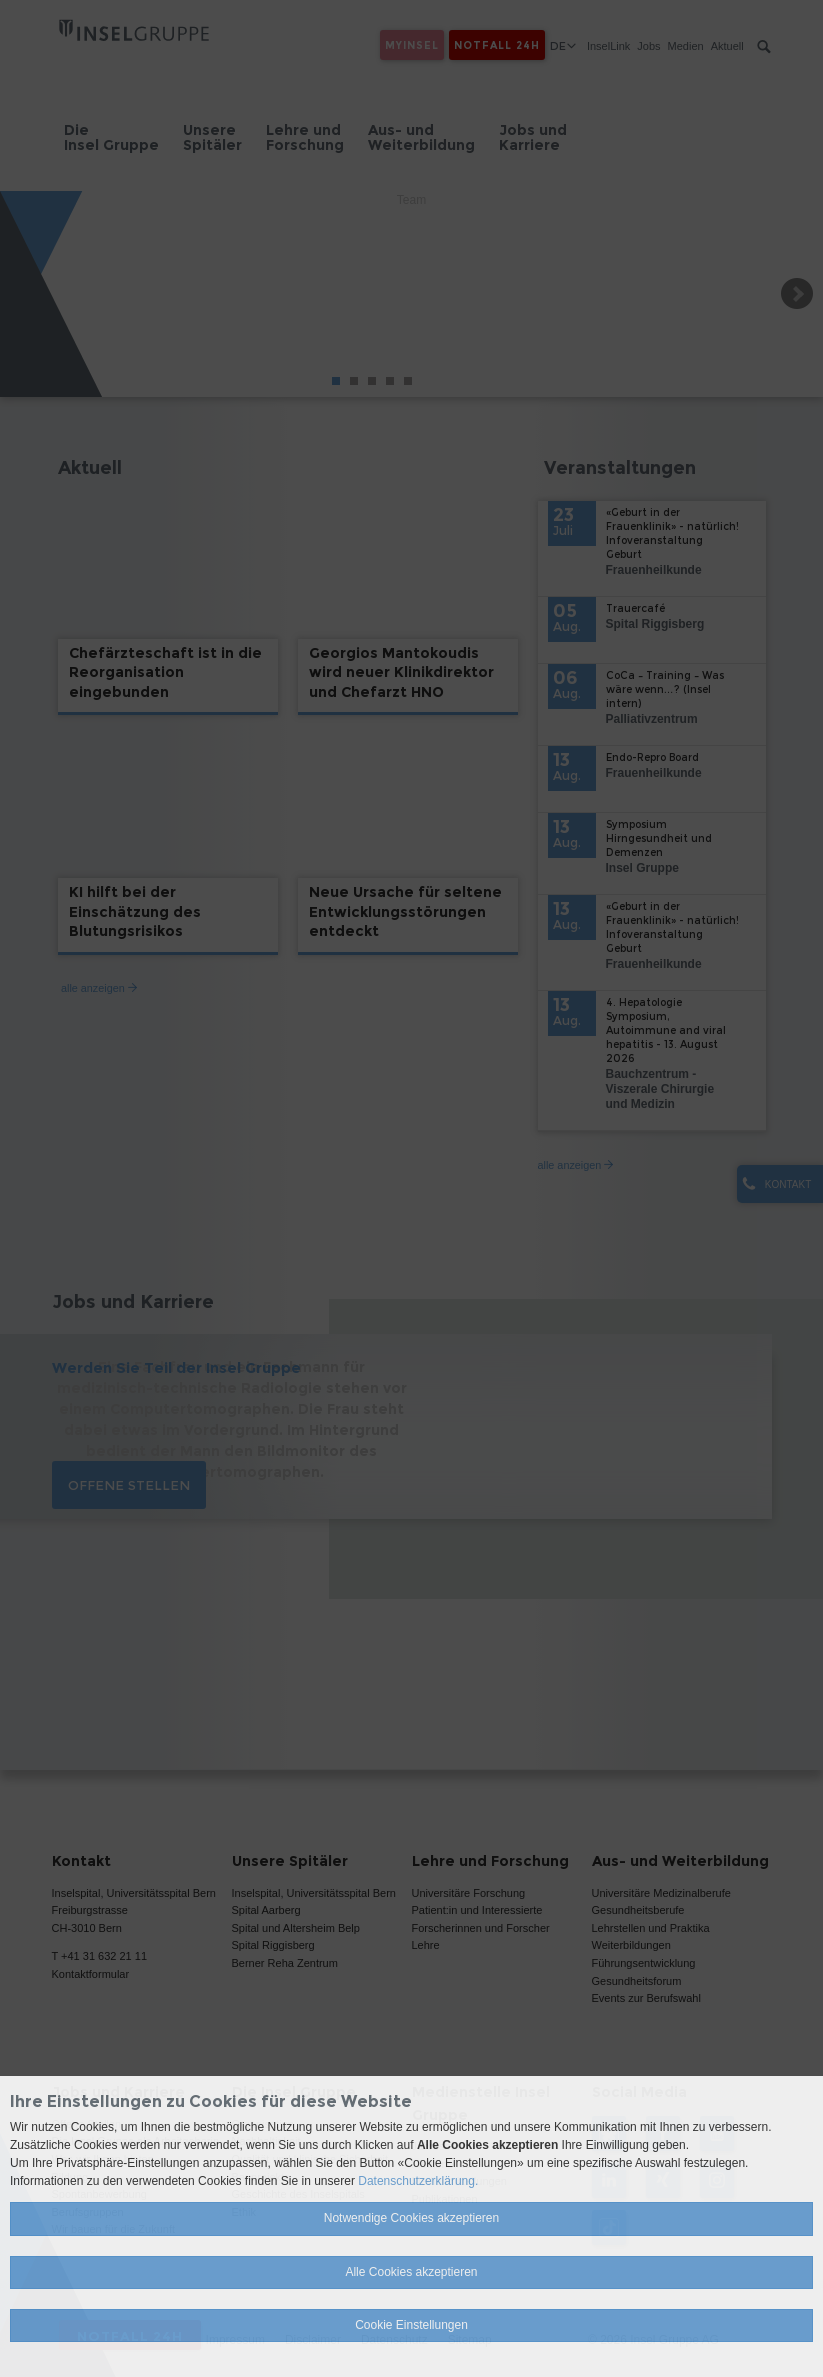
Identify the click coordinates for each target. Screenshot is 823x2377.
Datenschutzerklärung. (418, 2181)
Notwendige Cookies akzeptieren (411, 2218)
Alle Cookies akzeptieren (411, 2272)
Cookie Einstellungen (411, 2325)
